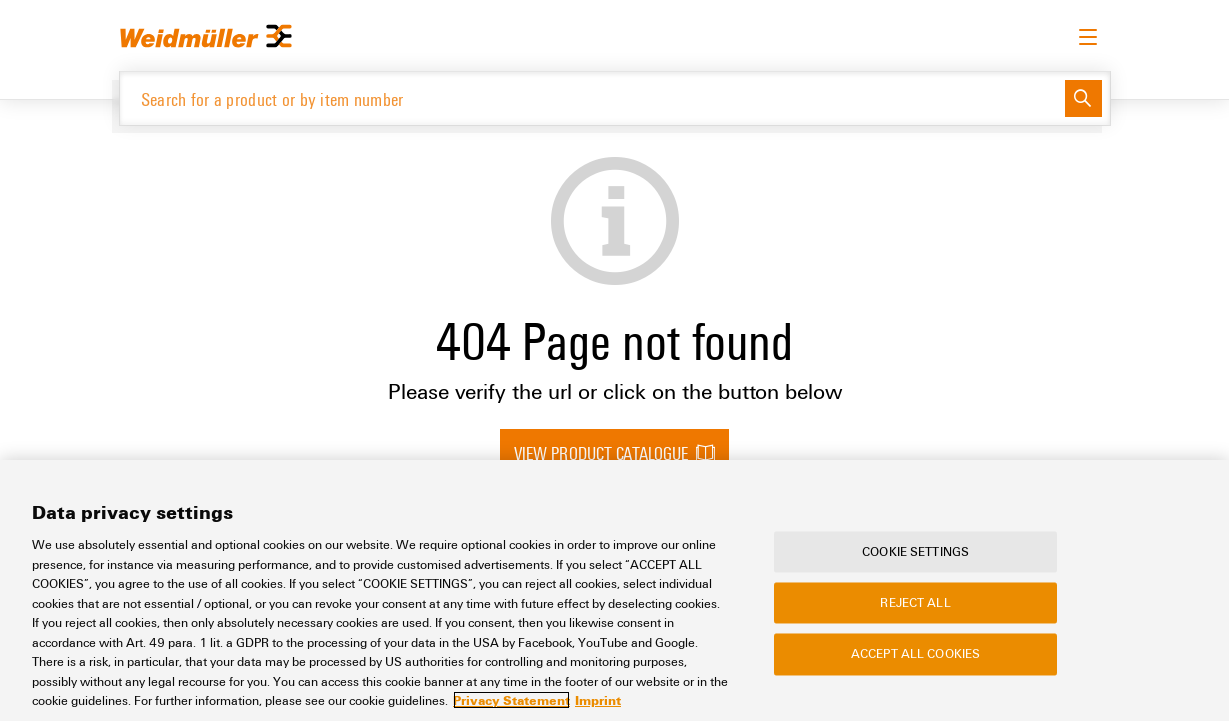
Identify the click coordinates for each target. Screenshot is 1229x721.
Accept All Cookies (915, 654)
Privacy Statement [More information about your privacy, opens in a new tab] (511, 700)
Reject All (915, 603)
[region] (614, 590)
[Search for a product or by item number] (592, 98)
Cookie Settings (915, 551)
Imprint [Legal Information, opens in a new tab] (598, 700)
